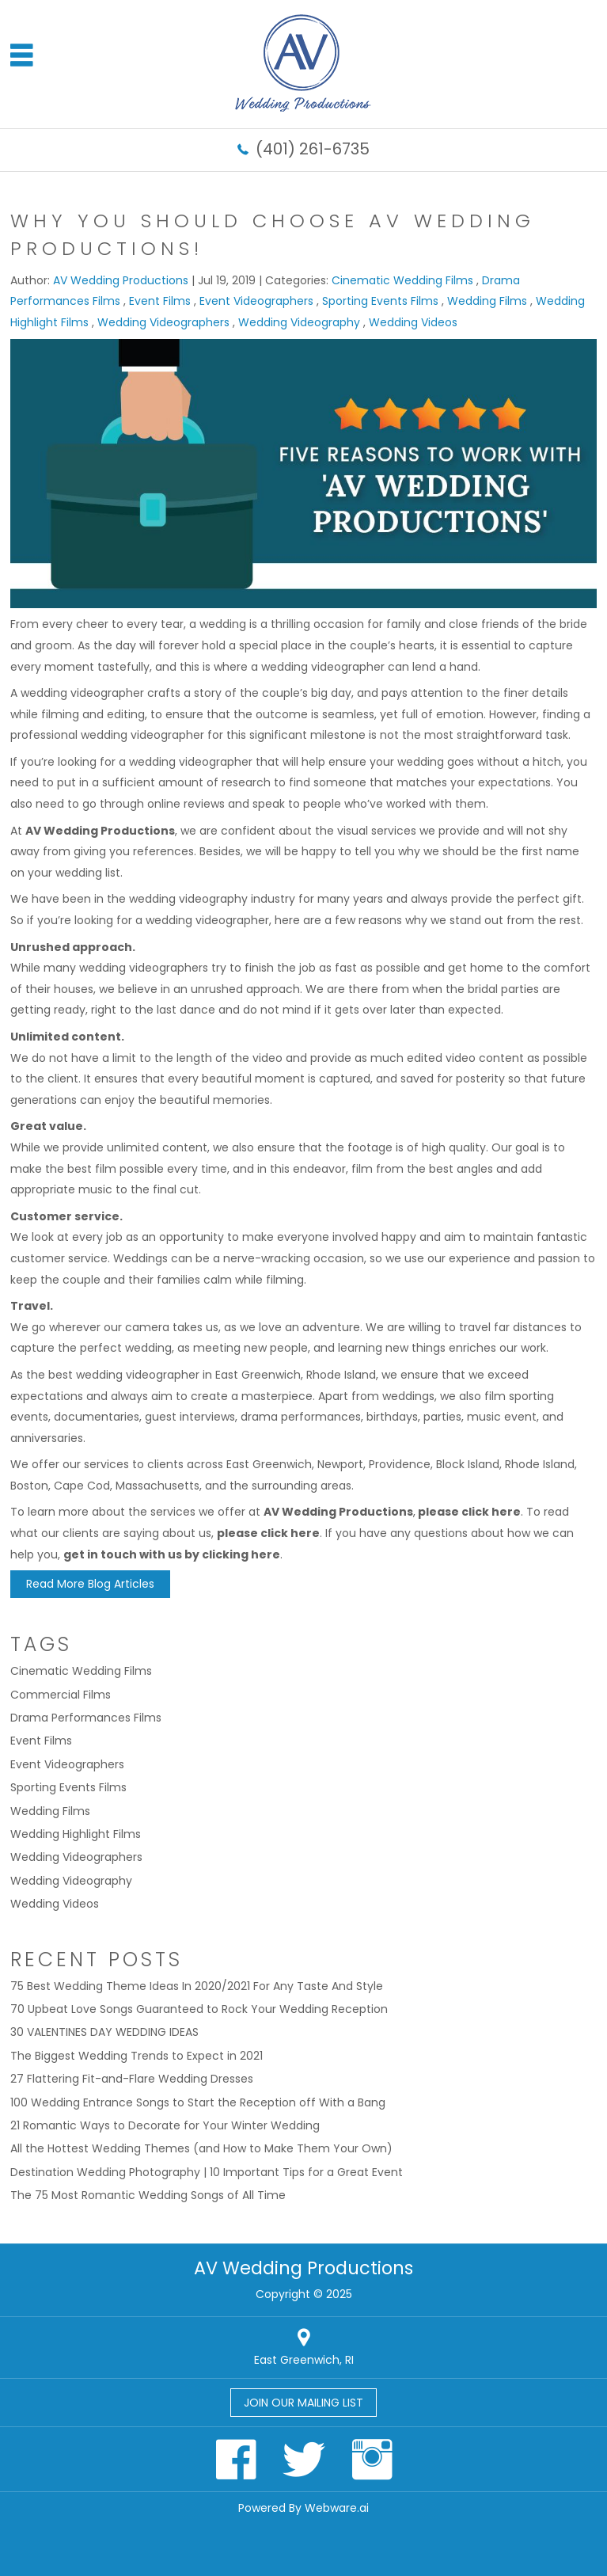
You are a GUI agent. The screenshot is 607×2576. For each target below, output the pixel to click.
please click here (469, 1512)
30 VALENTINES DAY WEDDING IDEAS (104, 2032)
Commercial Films (60, 1695)
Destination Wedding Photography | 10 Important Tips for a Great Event (206, 2172)
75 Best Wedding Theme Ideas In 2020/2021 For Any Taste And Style (196, 1986)
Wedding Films (487, 301)
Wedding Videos (413, 322)
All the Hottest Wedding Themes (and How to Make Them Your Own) (201, 2148)
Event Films (160, 301)
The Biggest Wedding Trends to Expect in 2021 (136, 2056)
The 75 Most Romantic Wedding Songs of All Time (148, 2195)
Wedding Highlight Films (75, 1834)
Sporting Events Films (380, 301)
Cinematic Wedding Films (402, 280)
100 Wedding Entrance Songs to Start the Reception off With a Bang (197, 2102)
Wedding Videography (299, 322)
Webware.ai (337, 2508)
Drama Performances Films (85, 1718)
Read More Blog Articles (90, 1584)
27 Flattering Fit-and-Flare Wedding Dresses (131, 2079)
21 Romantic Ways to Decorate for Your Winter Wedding (165, 2125)
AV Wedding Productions (100, 831)
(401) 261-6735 (313, 149)
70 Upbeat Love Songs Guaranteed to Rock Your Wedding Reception (199, 2009)
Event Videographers (256, 301)
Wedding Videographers (163, 322)
